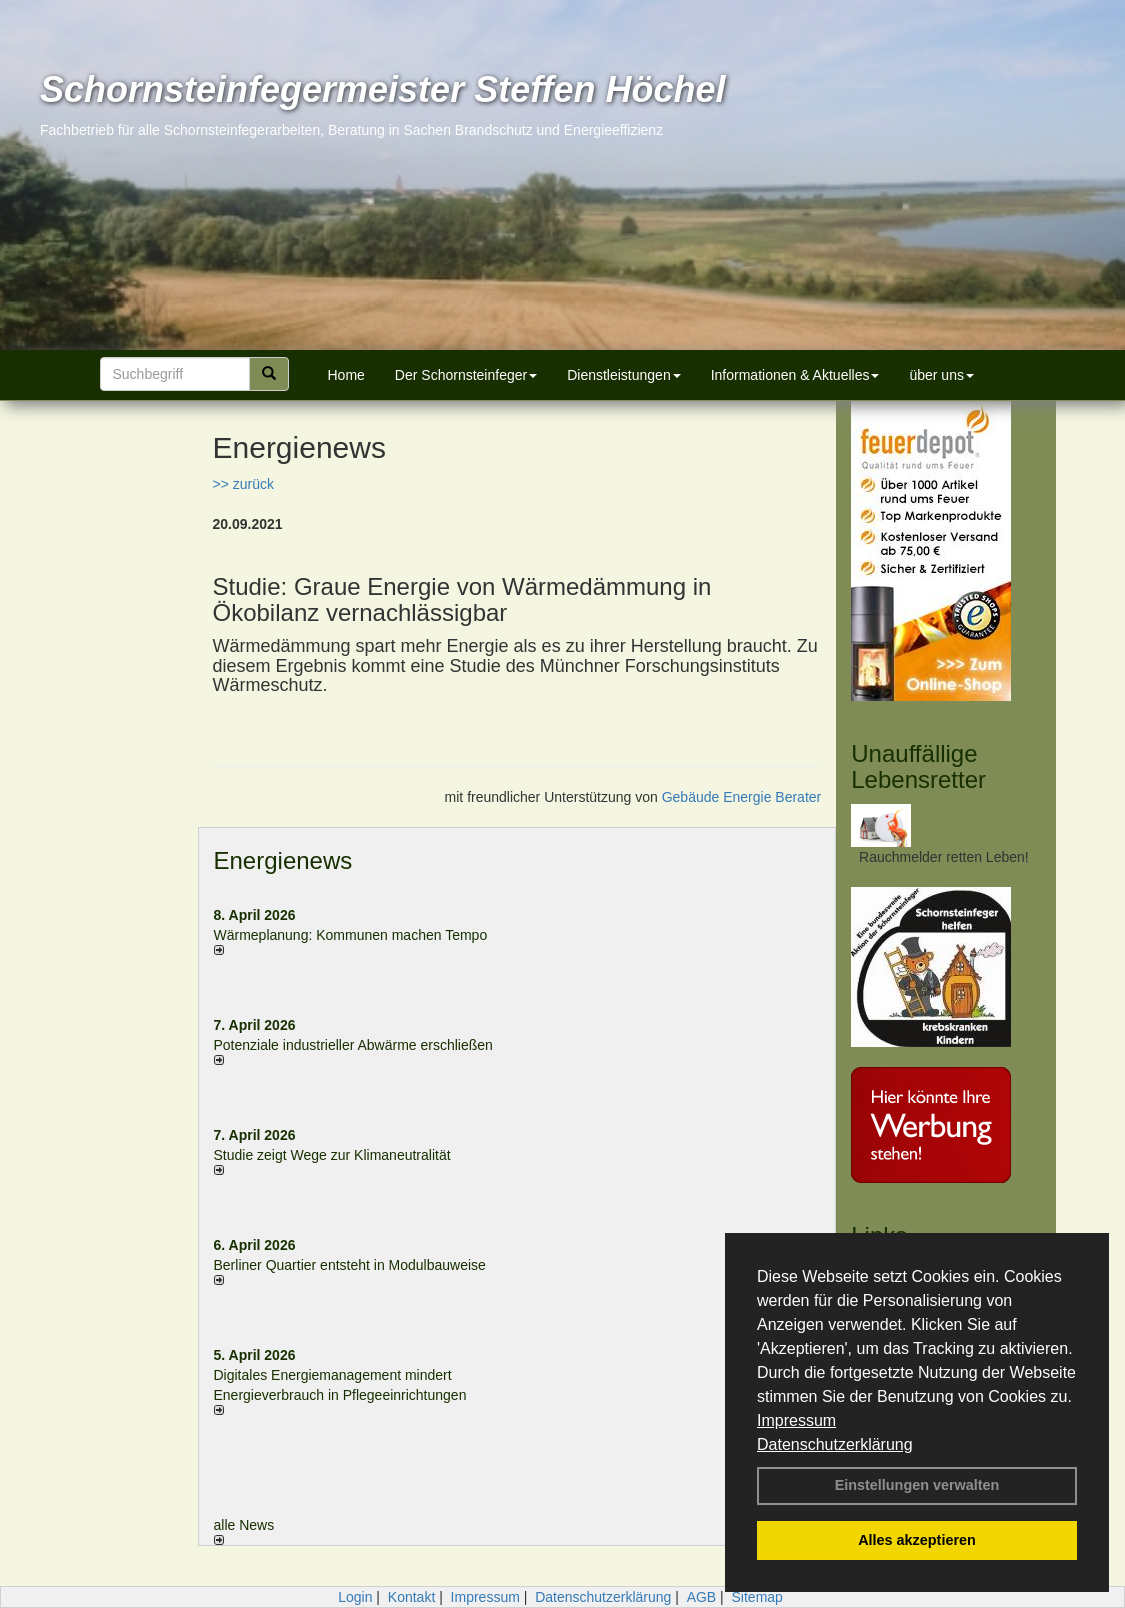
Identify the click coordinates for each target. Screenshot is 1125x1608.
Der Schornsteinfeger (466, 375)
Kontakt (411, 1597)
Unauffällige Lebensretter (918, 766)
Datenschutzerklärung (835, 1444)
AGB (702, 1597)
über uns (941, 375)
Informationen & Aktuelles (795, 375)
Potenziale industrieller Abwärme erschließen (353, 1045)
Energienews (283, 860)
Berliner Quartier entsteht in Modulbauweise (350, 1265)
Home (346, 375)
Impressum (796, 1420)
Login (355, 1597)
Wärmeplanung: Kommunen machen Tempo (351, 935)
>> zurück (243, 484)
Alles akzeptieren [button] (917, 1540)
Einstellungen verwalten (917, 1485)
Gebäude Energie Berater (742, 797)
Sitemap (757, 1597)
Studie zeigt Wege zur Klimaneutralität (332, 1155)
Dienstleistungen (624, 375)
